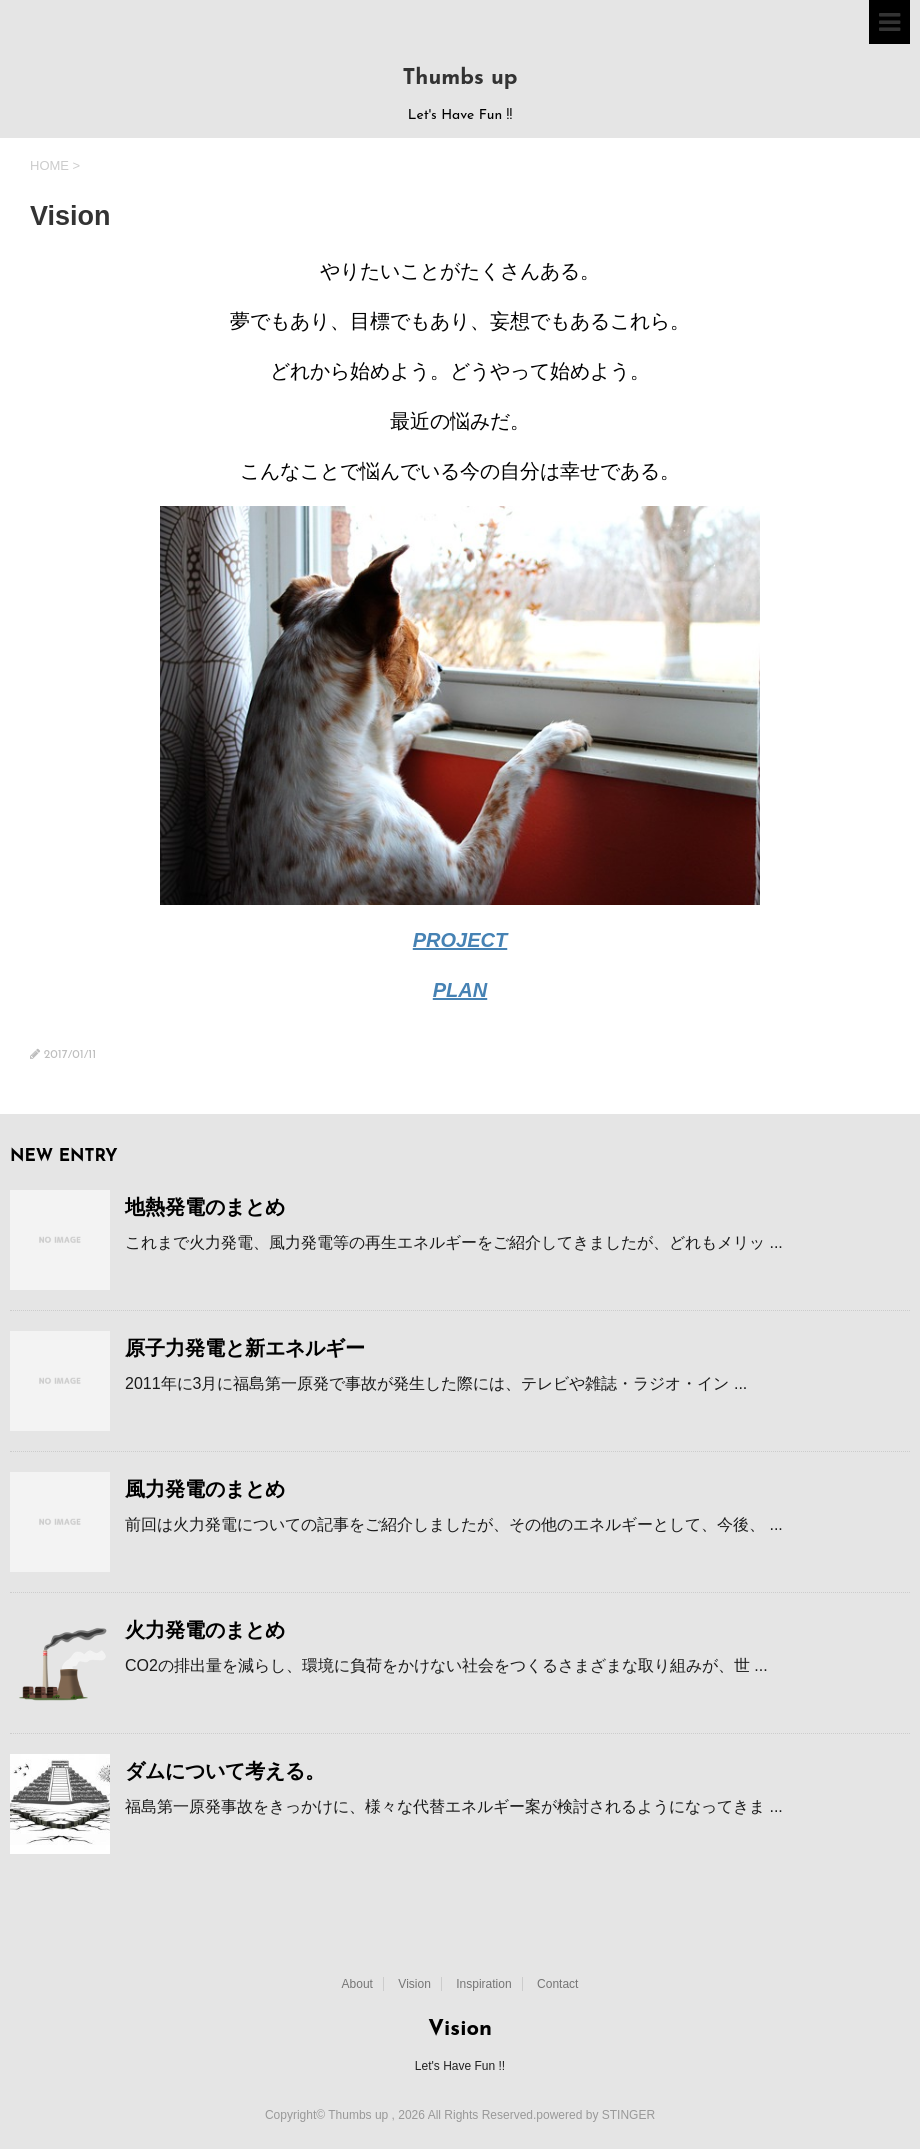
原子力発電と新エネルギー (245, 1348)
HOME (49, 165)
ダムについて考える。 (225, 1771)
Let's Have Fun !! (460, 2066)
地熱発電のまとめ (205, 1207)
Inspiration (483, 1984)
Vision (414, 1984)
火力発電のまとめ (205, 1630)
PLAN (460, 990)
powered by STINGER (595, 2115)
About (357, 1984)
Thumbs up (459, 78)
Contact (557, 1984)
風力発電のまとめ (205, 1489)
